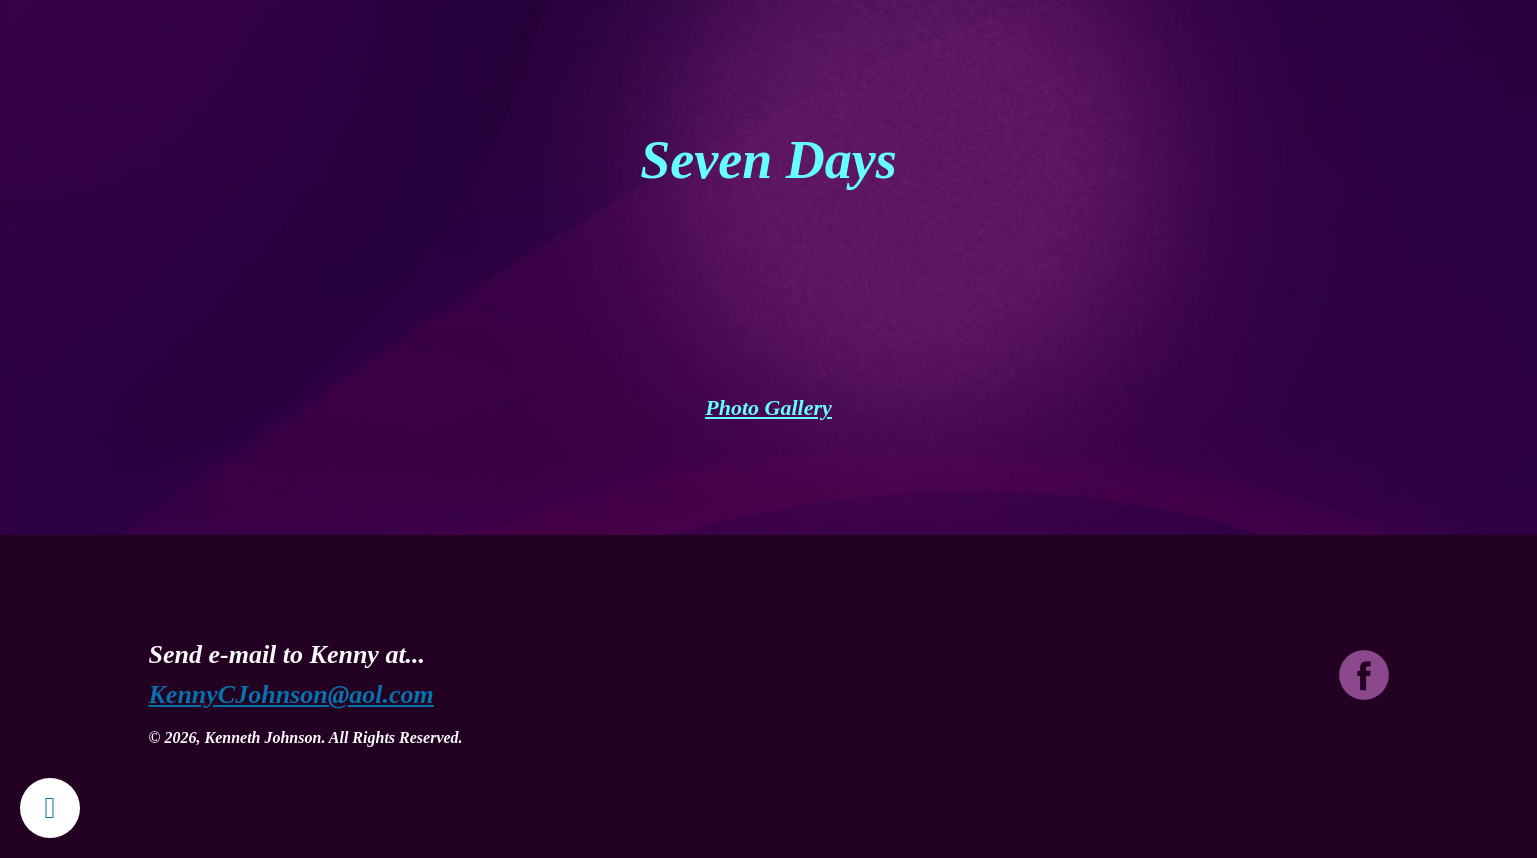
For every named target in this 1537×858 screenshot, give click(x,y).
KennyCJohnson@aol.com (291, 694)
